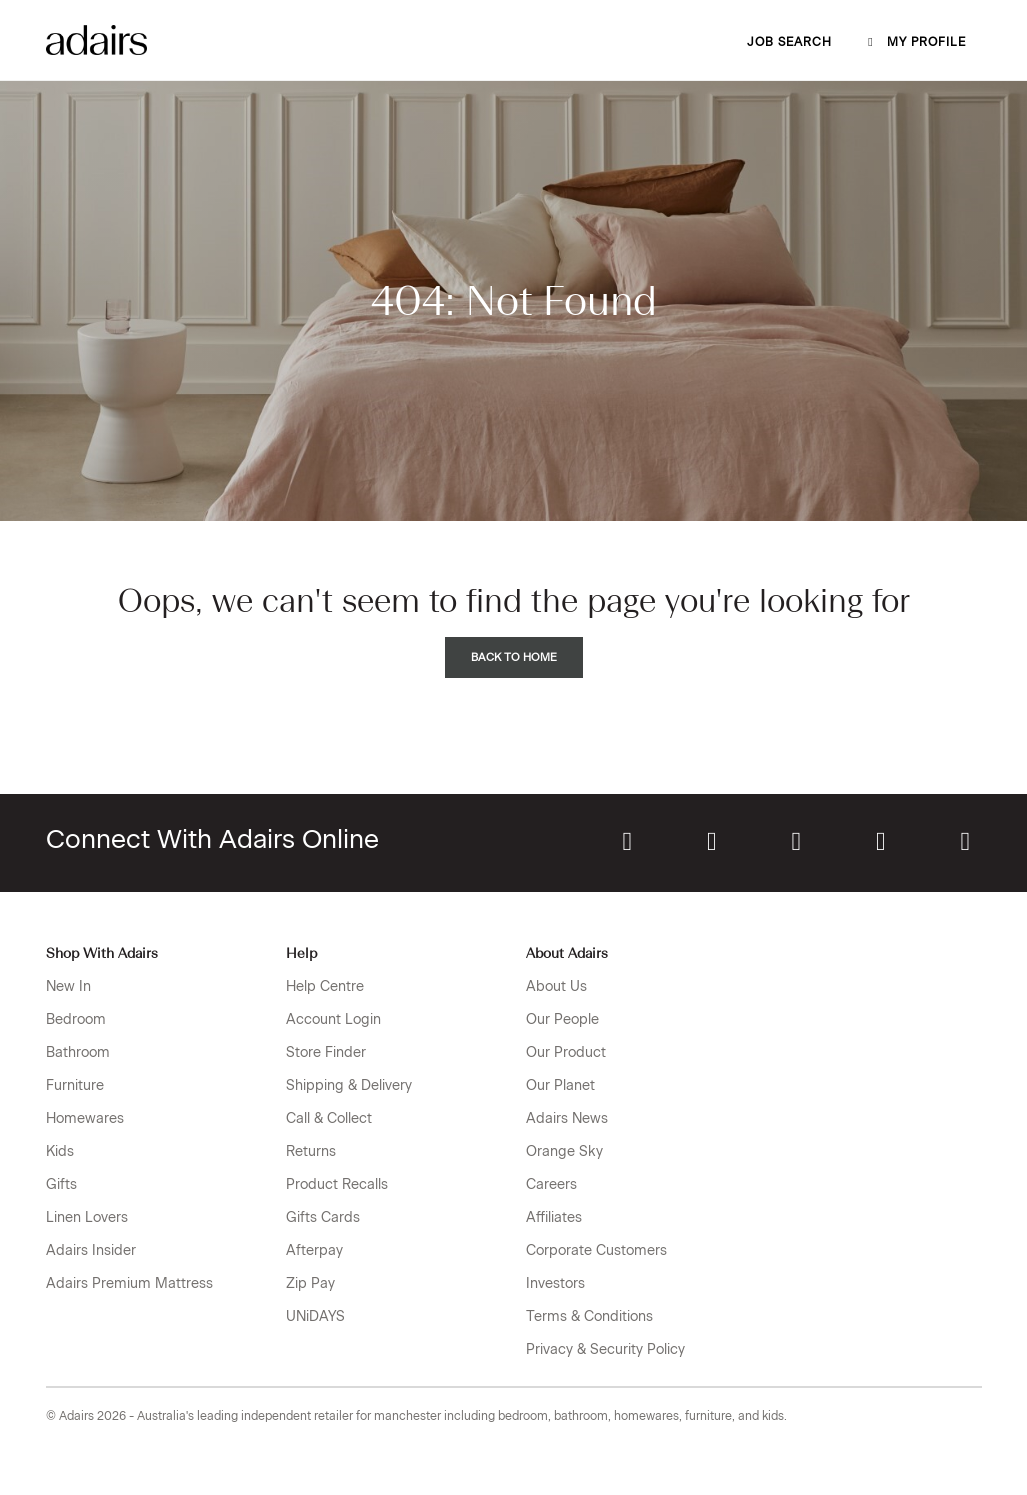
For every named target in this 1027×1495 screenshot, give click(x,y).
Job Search (789, 42)
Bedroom (76, 1019)
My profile (915, 42)
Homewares (85, 1118)
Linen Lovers (87, 1217)
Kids (60, 1151)
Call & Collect (329, 1118)
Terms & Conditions (589, 1316)
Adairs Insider (91, 1250)
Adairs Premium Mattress (129, 1283)
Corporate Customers (596, 1250)
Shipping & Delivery (349, 1085)
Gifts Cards (323, 1217)
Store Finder (326, 1052)
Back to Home (514, 657)
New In (68, 986)
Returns (311, 1151)
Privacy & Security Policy (605, 1349)
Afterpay (314, 1250)
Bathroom (78, 1052)
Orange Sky (564, 1151)
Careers (551, 1184)
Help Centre (325, 986)
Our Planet (560, 1085)
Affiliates (554, 1217)
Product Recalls (337, 1184)
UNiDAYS (315, 1316)
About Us (556, 986)
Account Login (333, 1019)
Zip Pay (310, 1283)
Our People (562, 1019)
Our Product (566, 1052)
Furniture (75, 1085)
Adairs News (567, 1118)
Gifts (61, 1184)
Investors (555, 1283)
